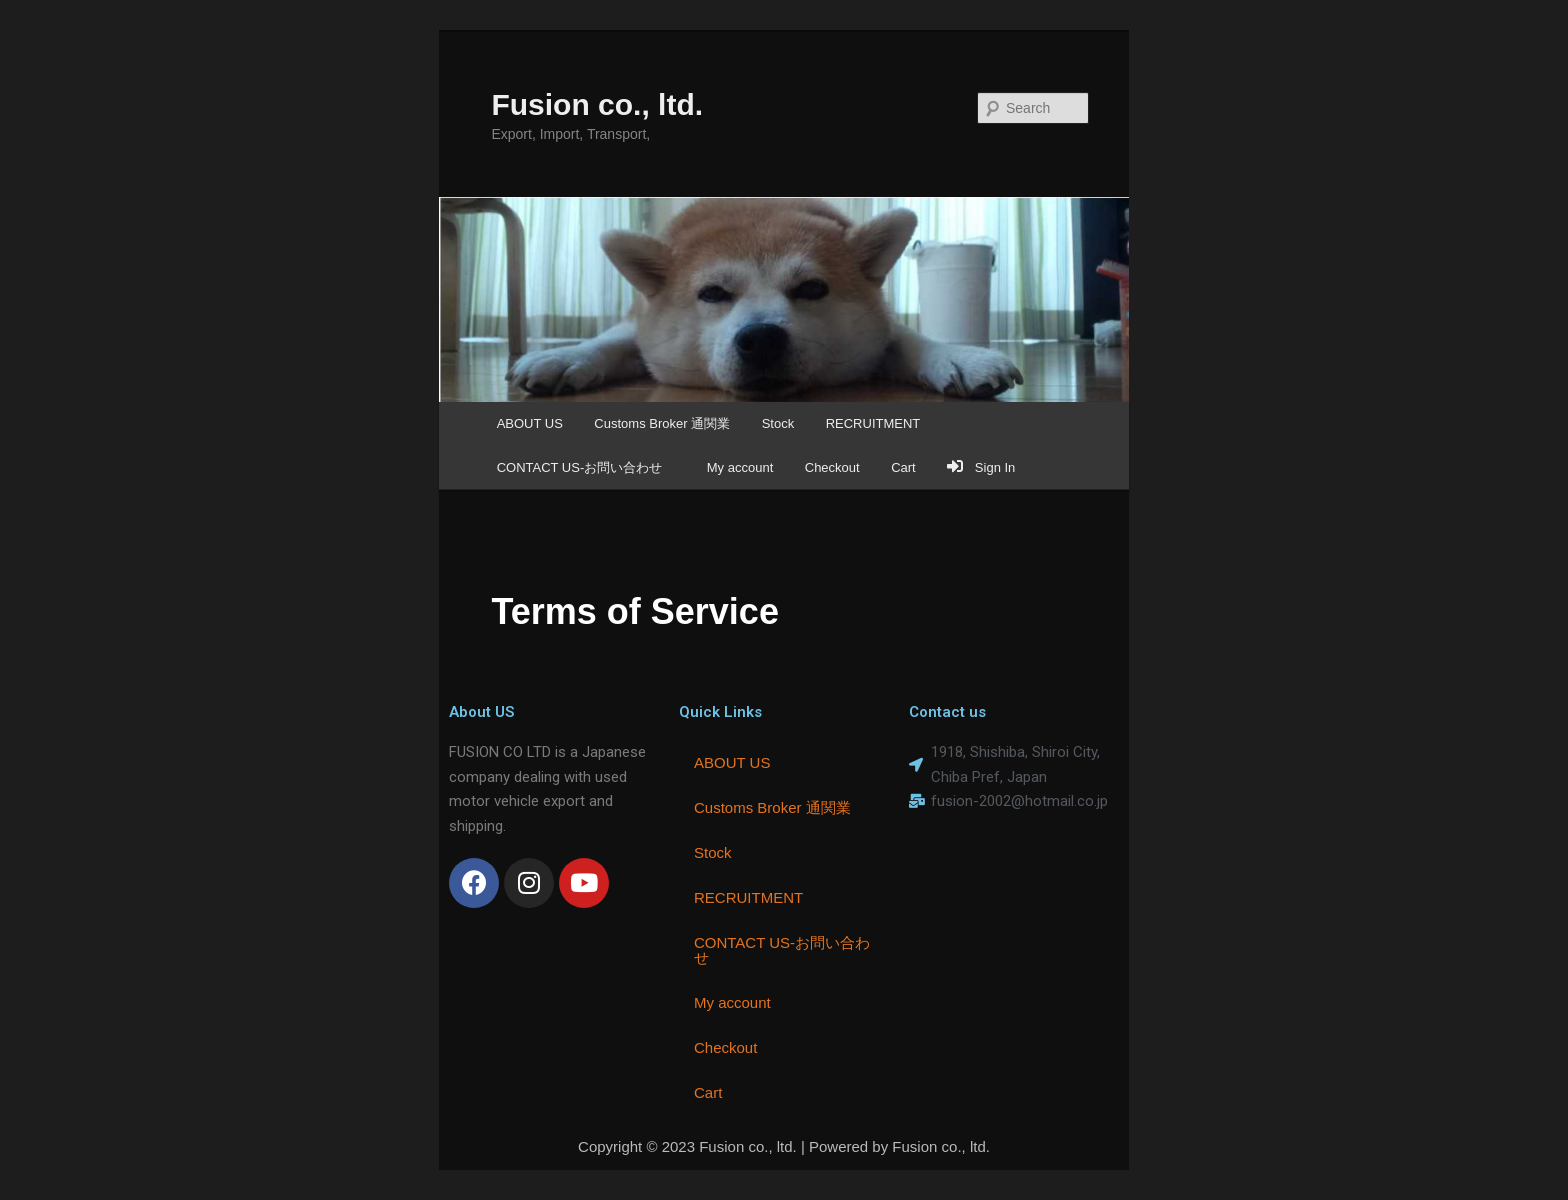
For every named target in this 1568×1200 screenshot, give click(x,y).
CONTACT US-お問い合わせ (586, 467)
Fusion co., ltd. (597, 104)
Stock (778, 423)
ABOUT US (530, 423)
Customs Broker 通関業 (662, 423)
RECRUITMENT (873, 423)
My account (740, 467)
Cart (903, 467)
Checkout (832, 467)
